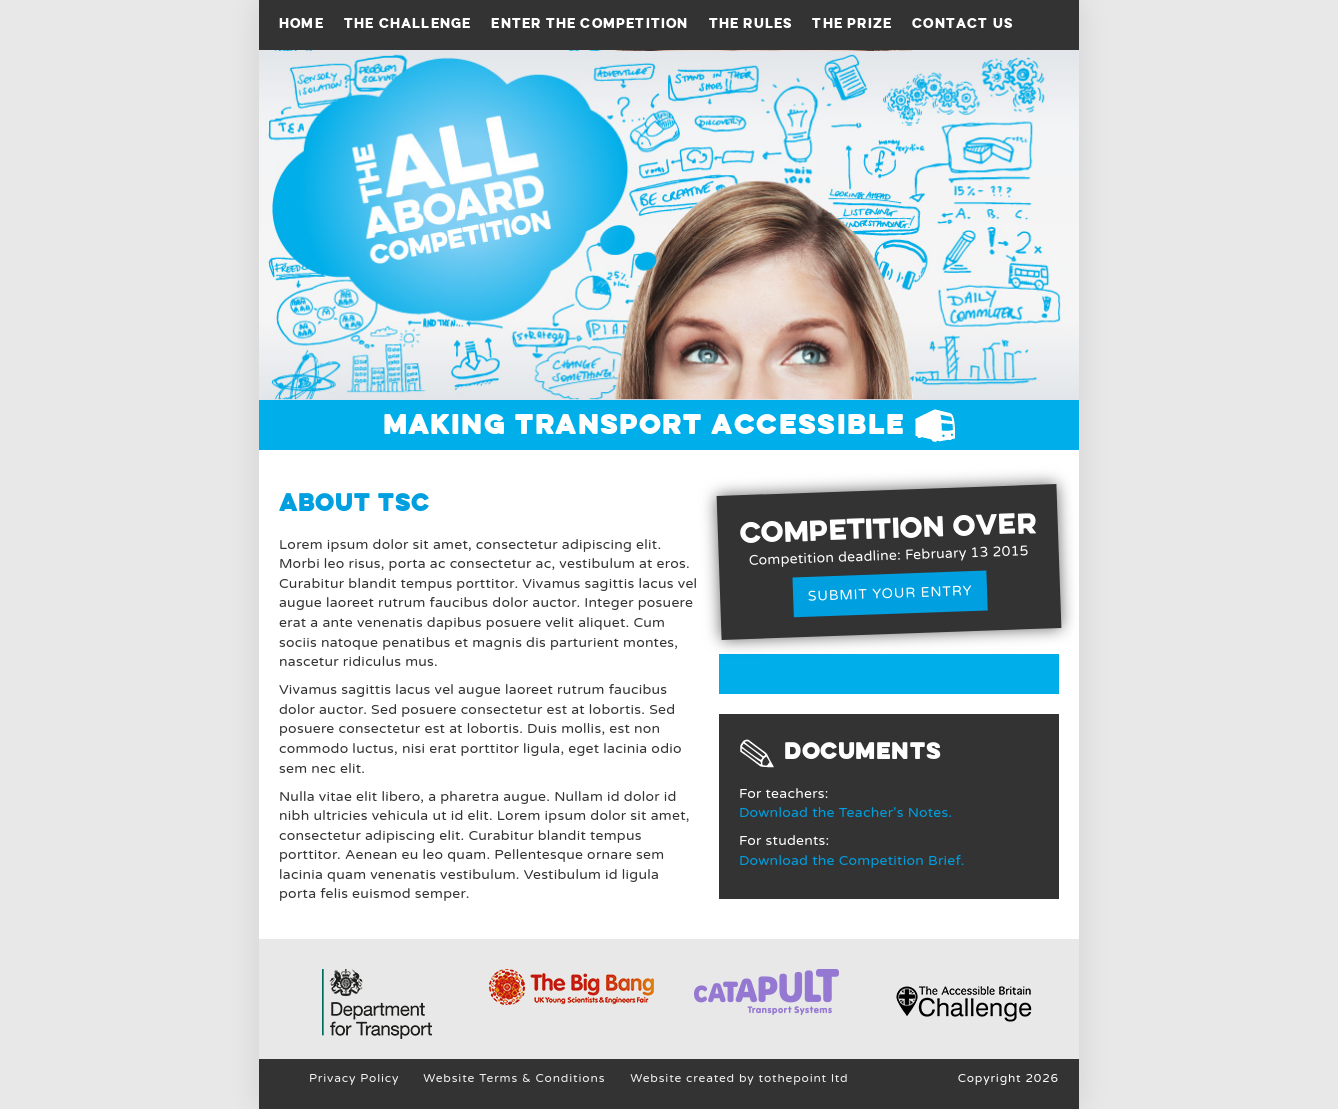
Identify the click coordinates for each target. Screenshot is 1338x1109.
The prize (852, 24)
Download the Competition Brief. (852, 860)
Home (301, 24)
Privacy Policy (354, 1078)
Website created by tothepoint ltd (739, 1078)
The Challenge (408, 24)
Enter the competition (589, 24)
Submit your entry (890, 593)
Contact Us (962, 24)
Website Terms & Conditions (514, 1078)
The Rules (751, 24)
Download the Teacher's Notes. (845, 812)
